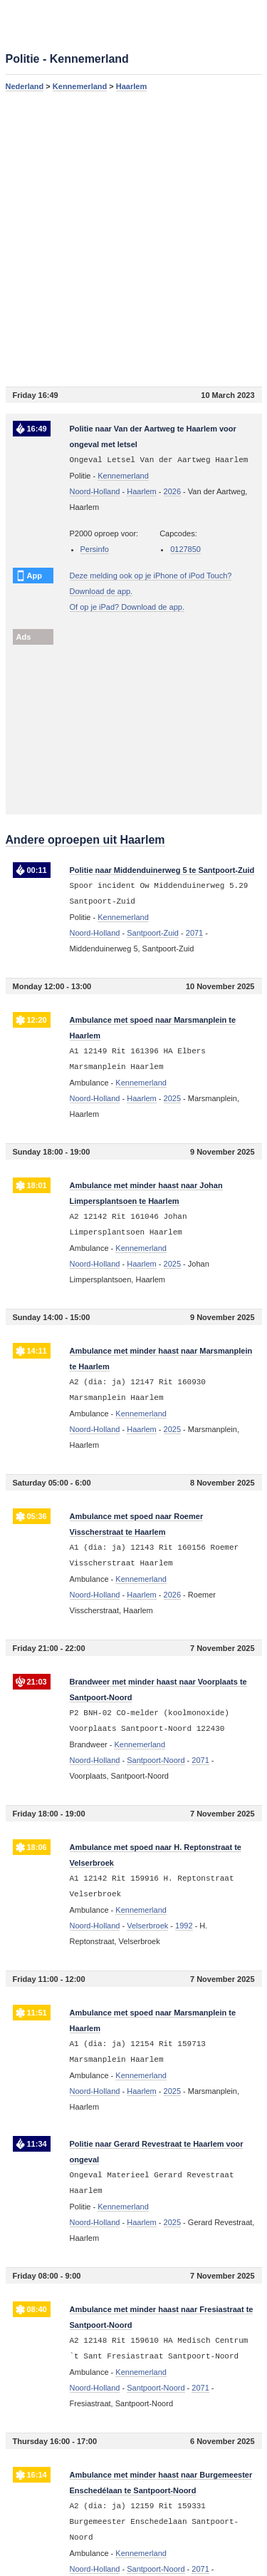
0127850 (185, 549)
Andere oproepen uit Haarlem (85, 840)
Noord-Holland (95, 491)
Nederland (25, 86)
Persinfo (94, 549)
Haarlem (131, 86)
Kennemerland (80, 86)
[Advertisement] (133, 238)
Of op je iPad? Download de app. (127, 607)
